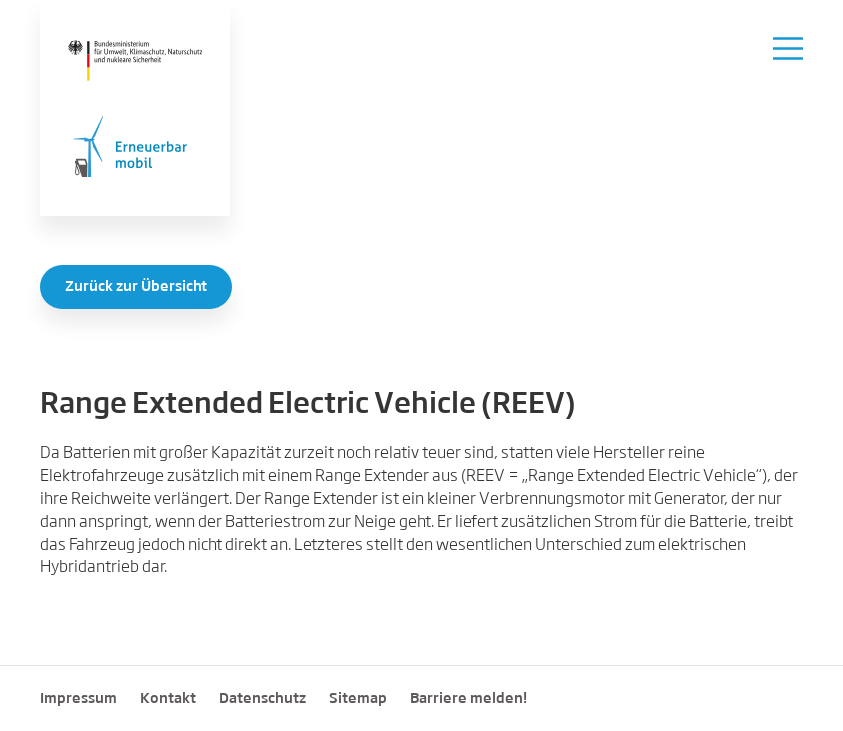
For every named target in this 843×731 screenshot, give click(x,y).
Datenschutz (262, 699)
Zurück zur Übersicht (136, 287)
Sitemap (358, 699)
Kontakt (168, 699)
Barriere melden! (468, 699)
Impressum (78, 699)
